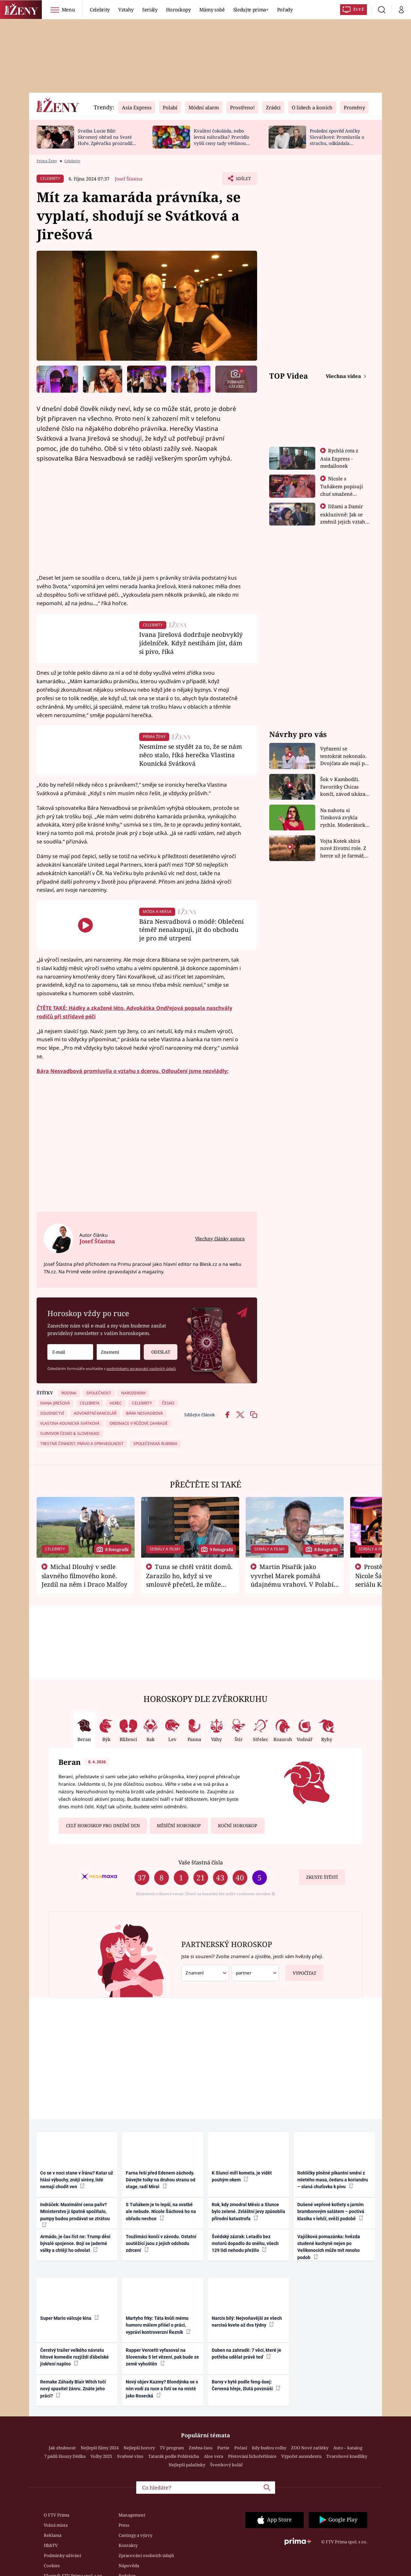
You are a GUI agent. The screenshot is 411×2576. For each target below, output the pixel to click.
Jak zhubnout (62, 2448)
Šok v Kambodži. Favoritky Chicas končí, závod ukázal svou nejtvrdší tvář (343, 787)
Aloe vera (213, 2456)
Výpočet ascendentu (301, 2456)
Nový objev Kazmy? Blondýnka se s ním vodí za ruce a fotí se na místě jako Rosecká (162, 2388)
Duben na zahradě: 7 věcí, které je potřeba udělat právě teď (246, 2354)
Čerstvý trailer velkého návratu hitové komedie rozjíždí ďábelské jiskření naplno (74, 2357)
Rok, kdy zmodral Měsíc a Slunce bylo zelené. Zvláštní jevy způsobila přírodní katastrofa (248, 2211)
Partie (223, 2448)
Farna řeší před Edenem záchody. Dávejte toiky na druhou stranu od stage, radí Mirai (160, 2180)
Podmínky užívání (62, 2555)
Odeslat (157, 1349)
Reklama (52, 2535)
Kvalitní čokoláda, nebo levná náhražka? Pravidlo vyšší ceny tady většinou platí (221, 140)
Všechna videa (344, 376)
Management (132, 2515)
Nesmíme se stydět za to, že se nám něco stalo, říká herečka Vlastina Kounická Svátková (190, 754)
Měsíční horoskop (179, 1826)
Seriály (149, 9)
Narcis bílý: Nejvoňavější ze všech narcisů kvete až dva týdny (247, 2322)
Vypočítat (300, 1970)
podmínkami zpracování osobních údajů (141, 1368)
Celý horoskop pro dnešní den (103, 1826)
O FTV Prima (56, 2515)
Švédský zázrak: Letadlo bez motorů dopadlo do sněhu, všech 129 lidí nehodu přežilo (245, 2243)
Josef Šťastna (128, 179)
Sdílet (242, 180)
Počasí (240, 2448)
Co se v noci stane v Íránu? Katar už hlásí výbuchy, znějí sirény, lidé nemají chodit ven (76, 2180)
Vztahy (126, 9)
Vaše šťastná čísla (200, 1862)
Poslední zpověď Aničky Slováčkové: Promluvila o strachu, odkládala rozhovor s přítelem (337, 140)
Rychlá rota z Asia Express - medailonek (339, 458)
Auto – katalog (347, 2448)
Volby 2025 (101, 2456)
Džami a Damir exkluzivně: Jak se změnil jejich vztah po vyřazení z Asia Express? (342, 521)
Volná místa (56, 2525)
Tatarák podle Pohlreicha (173, 2456)
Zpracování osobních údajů (146, 2555)
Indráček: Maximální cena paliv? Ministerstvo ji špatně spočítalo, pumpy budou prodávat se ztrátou (75, 2214)
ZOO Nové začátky (309, 2448)
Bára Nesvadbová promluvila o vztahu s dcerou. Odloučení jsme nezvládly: (133, 1071)
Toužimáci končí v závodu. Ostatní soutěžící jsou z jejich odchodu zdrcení (161, 2243)
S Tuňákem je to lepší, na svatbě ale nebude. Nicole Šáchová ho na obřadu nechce (161, 2211)
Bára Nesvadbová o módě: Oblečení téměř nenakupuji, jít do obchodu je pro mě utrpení (191, 929)
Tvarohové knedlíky (346, 2456)
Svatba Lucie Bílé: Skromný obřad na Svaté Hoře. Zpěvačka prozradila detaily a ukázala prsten (106, 140)
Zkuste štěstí (322, 1877)
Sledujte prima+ (251, 9)
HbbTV (51, 2545)
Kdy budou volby (269, 2448)
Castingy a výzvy (135, 2535)
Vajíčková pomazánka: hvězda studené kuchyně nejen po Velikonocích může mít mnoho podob (328, 2247)
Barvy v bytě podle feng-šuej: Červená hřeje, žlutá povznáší (246, 2385)
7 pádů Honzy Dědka (65, 2456)
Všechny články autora (220, 1238)
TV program (172, 2448)
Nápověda (129, 2565)
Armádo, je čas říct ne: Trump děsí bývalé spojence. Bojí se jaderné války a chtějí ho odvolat (75, 2243)
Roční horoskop (237, 1826)
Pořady (285, 9)
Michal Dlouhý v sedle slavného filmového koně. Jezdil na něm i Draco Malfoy (84, 1576)
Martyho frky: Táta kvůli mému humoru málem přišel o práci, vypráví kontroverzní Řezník (158, 2325)
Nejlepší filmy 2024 (100, 2448)
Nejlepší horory (139, 2448)
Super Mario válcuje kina (69, 2318)
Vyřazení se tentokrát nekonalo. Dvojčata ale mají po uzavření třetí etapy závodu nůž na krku (344, 756)
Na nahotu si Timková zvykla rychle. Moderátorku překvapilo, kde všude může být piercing (344, 818)
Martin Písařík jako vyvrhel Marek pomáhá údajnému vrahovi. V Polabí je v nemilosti (292, 1580)
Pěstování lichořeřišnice (252, 2456)
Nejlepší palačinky (187, 2465)
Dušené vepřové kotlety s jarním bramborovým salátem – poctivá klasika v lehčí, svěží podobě (330, 2211)
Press (124, 2525)
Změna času (200, 2448)
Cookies (52, 2565)
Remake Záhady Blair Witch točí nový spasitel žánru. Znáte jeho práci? (73, 2388)
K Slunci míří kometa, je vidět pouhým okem (242, 2176)
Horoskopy (178, 9)
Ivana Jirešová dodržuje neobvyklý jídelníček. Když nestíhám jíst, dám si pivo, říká (191, 642)
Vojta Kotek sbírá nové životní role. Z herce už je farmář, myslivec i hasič (343, 848)
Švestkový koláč (226, 2465)
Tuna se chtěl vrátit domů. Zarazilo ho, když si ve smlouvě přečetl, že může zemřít (189, 1580)
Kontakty (128, 2545)
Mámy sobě (212, 9)
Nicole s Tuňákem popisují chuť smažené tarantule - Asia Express (341, 493)
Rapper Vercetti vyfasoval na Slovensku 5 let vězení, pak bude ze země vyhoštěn (162, 2357)
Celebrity (100, 9)
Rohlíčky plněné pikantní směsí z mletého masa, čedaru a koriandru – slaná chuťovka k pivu (332, 2180)
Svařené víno (130, 2456)
